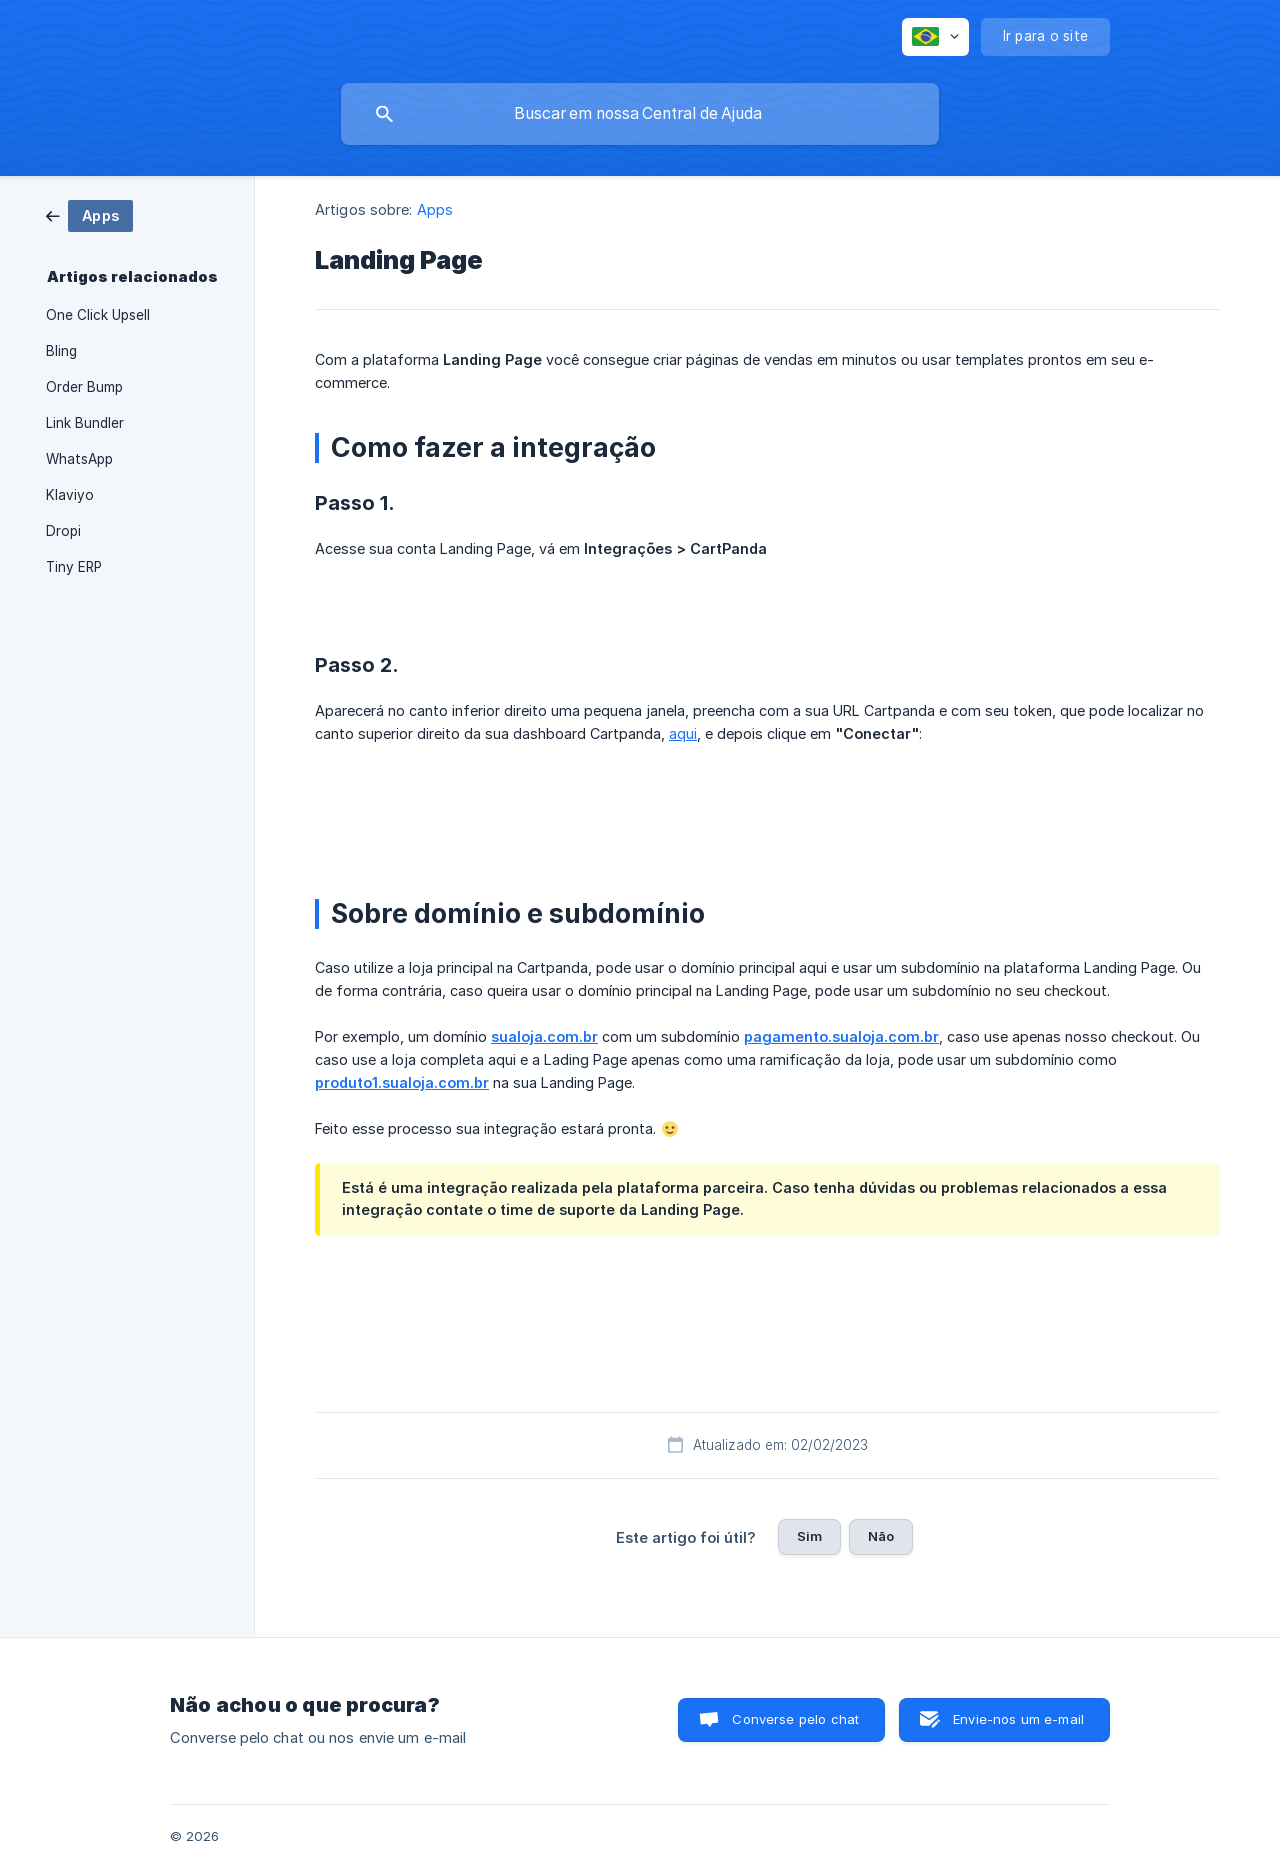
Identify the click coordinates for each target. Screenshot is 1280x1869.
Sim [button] (809, 1536)
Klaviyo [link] (70, 495)
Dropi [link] (63, 531)
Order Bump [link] (84, 387)
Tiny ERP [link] (74, 567)
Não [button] (881, 1536)
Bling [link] (61, 351)
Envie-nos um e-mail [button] (1018, 1719)
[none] (935, 37)
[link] (89, 214)
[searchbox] (640, 114)
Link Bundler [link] (85, 423)
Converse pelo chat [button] (795, 1719)
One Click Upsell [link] (98, 315)
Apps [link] (435, 209)
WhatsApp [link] (79, 459)
